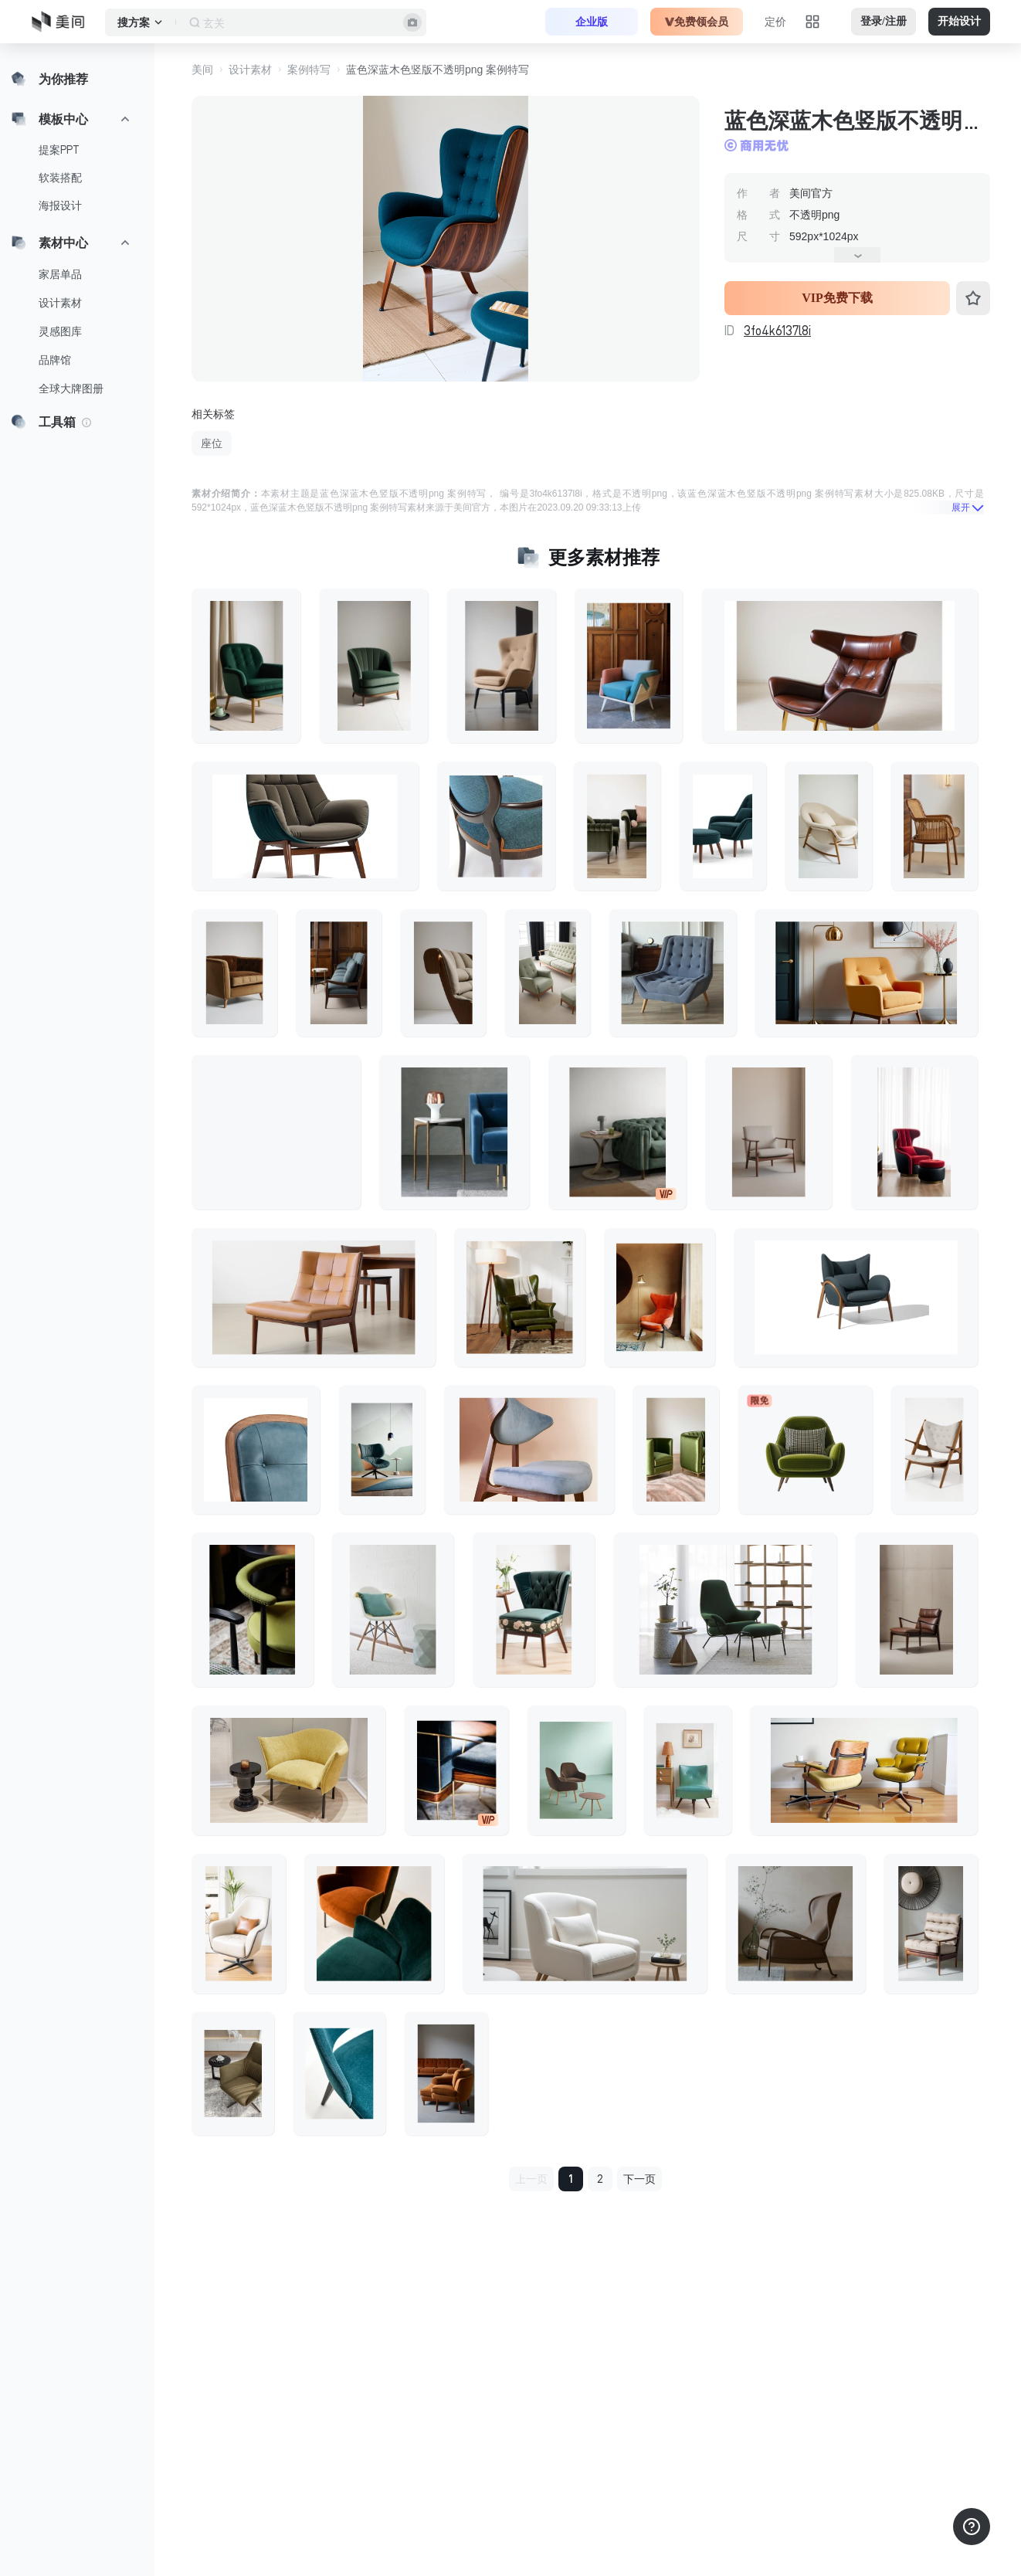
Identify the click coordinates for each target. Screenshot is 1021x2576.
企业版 (591, 21)
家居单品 (60, 274)
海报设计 (60, 205)
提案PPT (59, 150)
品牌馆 (55, 360)
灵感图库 (60, 331)
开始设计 (959, 21)
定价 (775, 21)
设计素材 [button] (250, 69)
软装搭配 (60, 177)
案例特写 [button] (309, 69)
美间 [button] (202, 69)
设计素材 (60, 303)
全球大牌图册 (71, 388)
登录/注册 (883, 21)
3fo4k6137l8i (777, 330)
